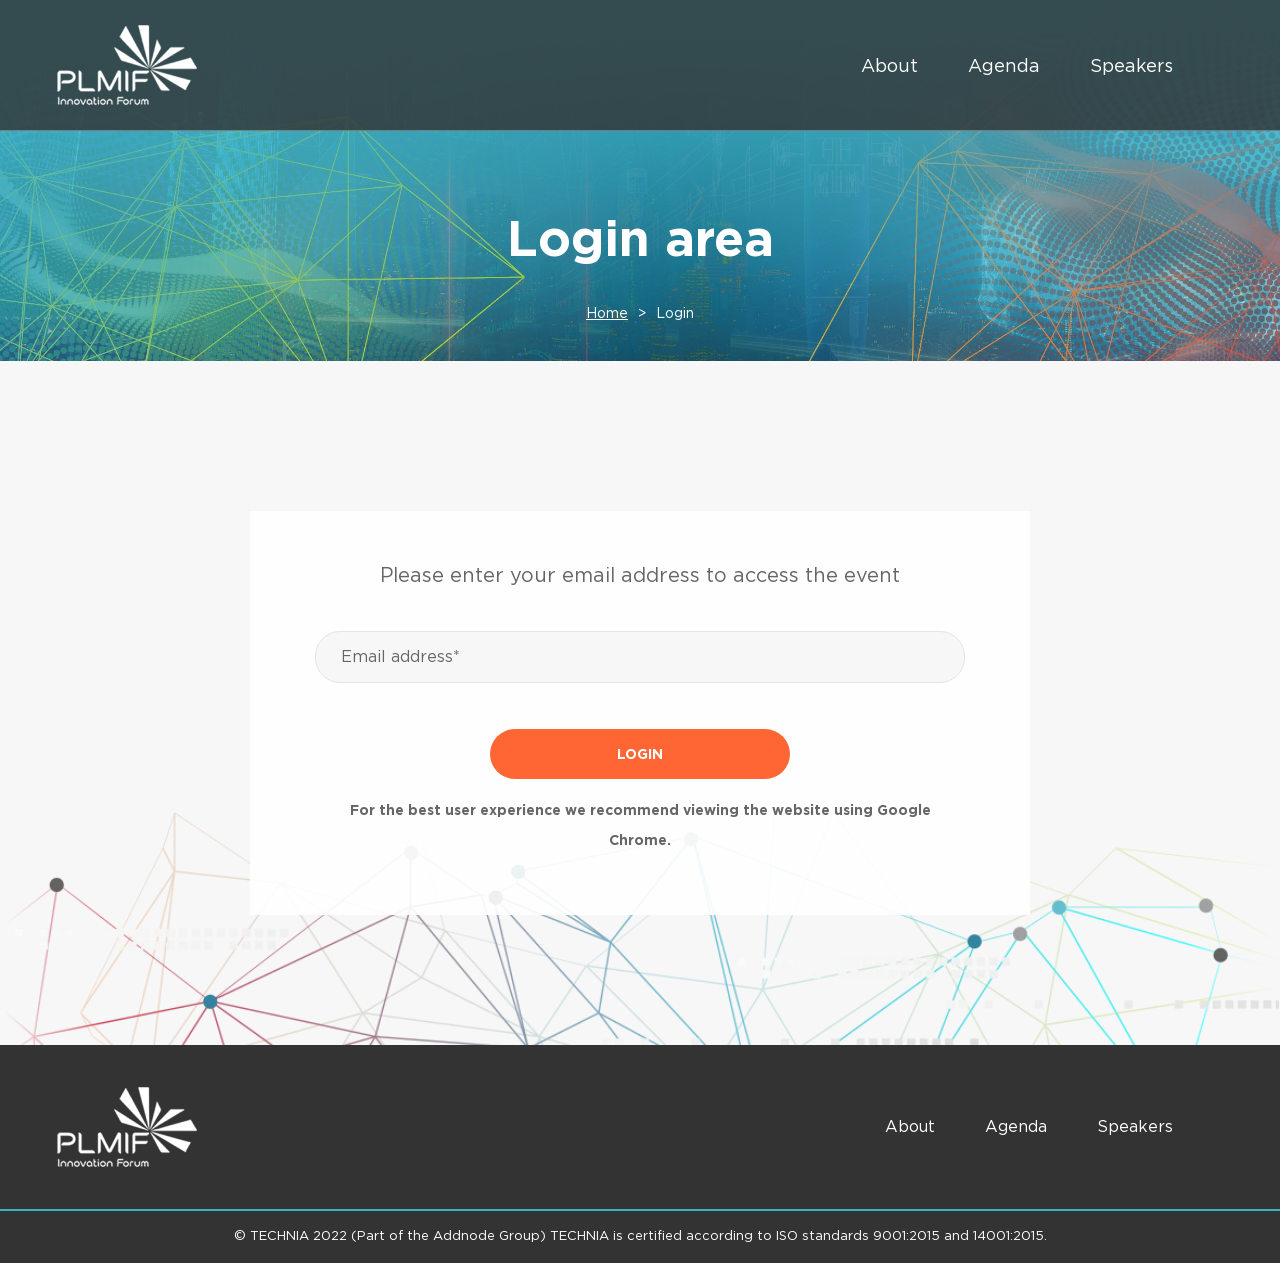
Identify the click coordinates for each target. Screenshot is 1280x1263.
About (889, 65)
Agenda (1004, 65)
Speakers (1131, 65)
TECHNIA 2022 (298, 1235)
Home (607, 313)
